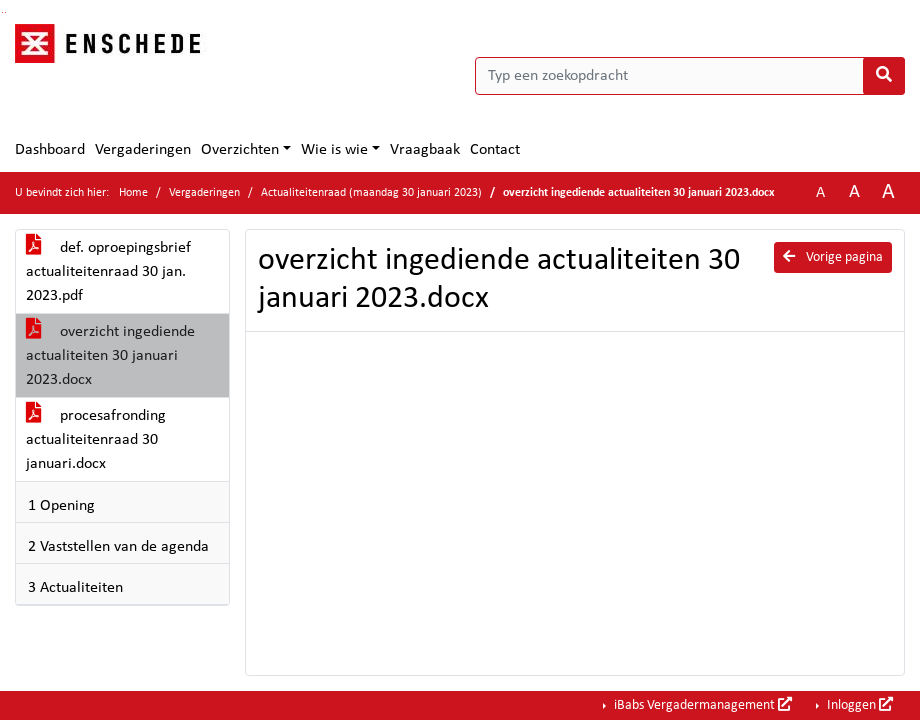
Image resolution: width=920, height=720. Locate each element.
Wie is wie (334, 150)
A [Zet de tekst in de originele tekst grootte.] (820, 193)
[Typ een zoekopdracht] (690, 76)
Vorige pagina (833, 257)
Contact (495, 150)
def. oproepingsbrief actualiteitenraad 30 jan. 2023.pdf (108, 272)
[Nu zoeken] (884, 76)
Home (133, 193)
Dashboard (50, 150)
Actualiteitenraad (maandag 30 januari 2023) (371, 193)
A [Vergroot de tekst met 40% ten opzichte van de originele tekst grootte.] (888, 192)
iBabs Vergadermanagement (701, 705)
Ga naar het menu (5, 12)
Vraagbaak (425, 150)
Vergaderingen (143, 150)
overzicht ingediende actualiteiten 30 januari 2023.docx (110, 356)
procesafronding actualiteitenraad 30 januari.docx (96, 440)
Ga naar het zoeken (2, 12)
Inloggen (858, 705)
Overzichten (240, 150)
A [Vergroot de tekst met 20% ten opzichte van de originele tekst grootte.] (854, 192)
